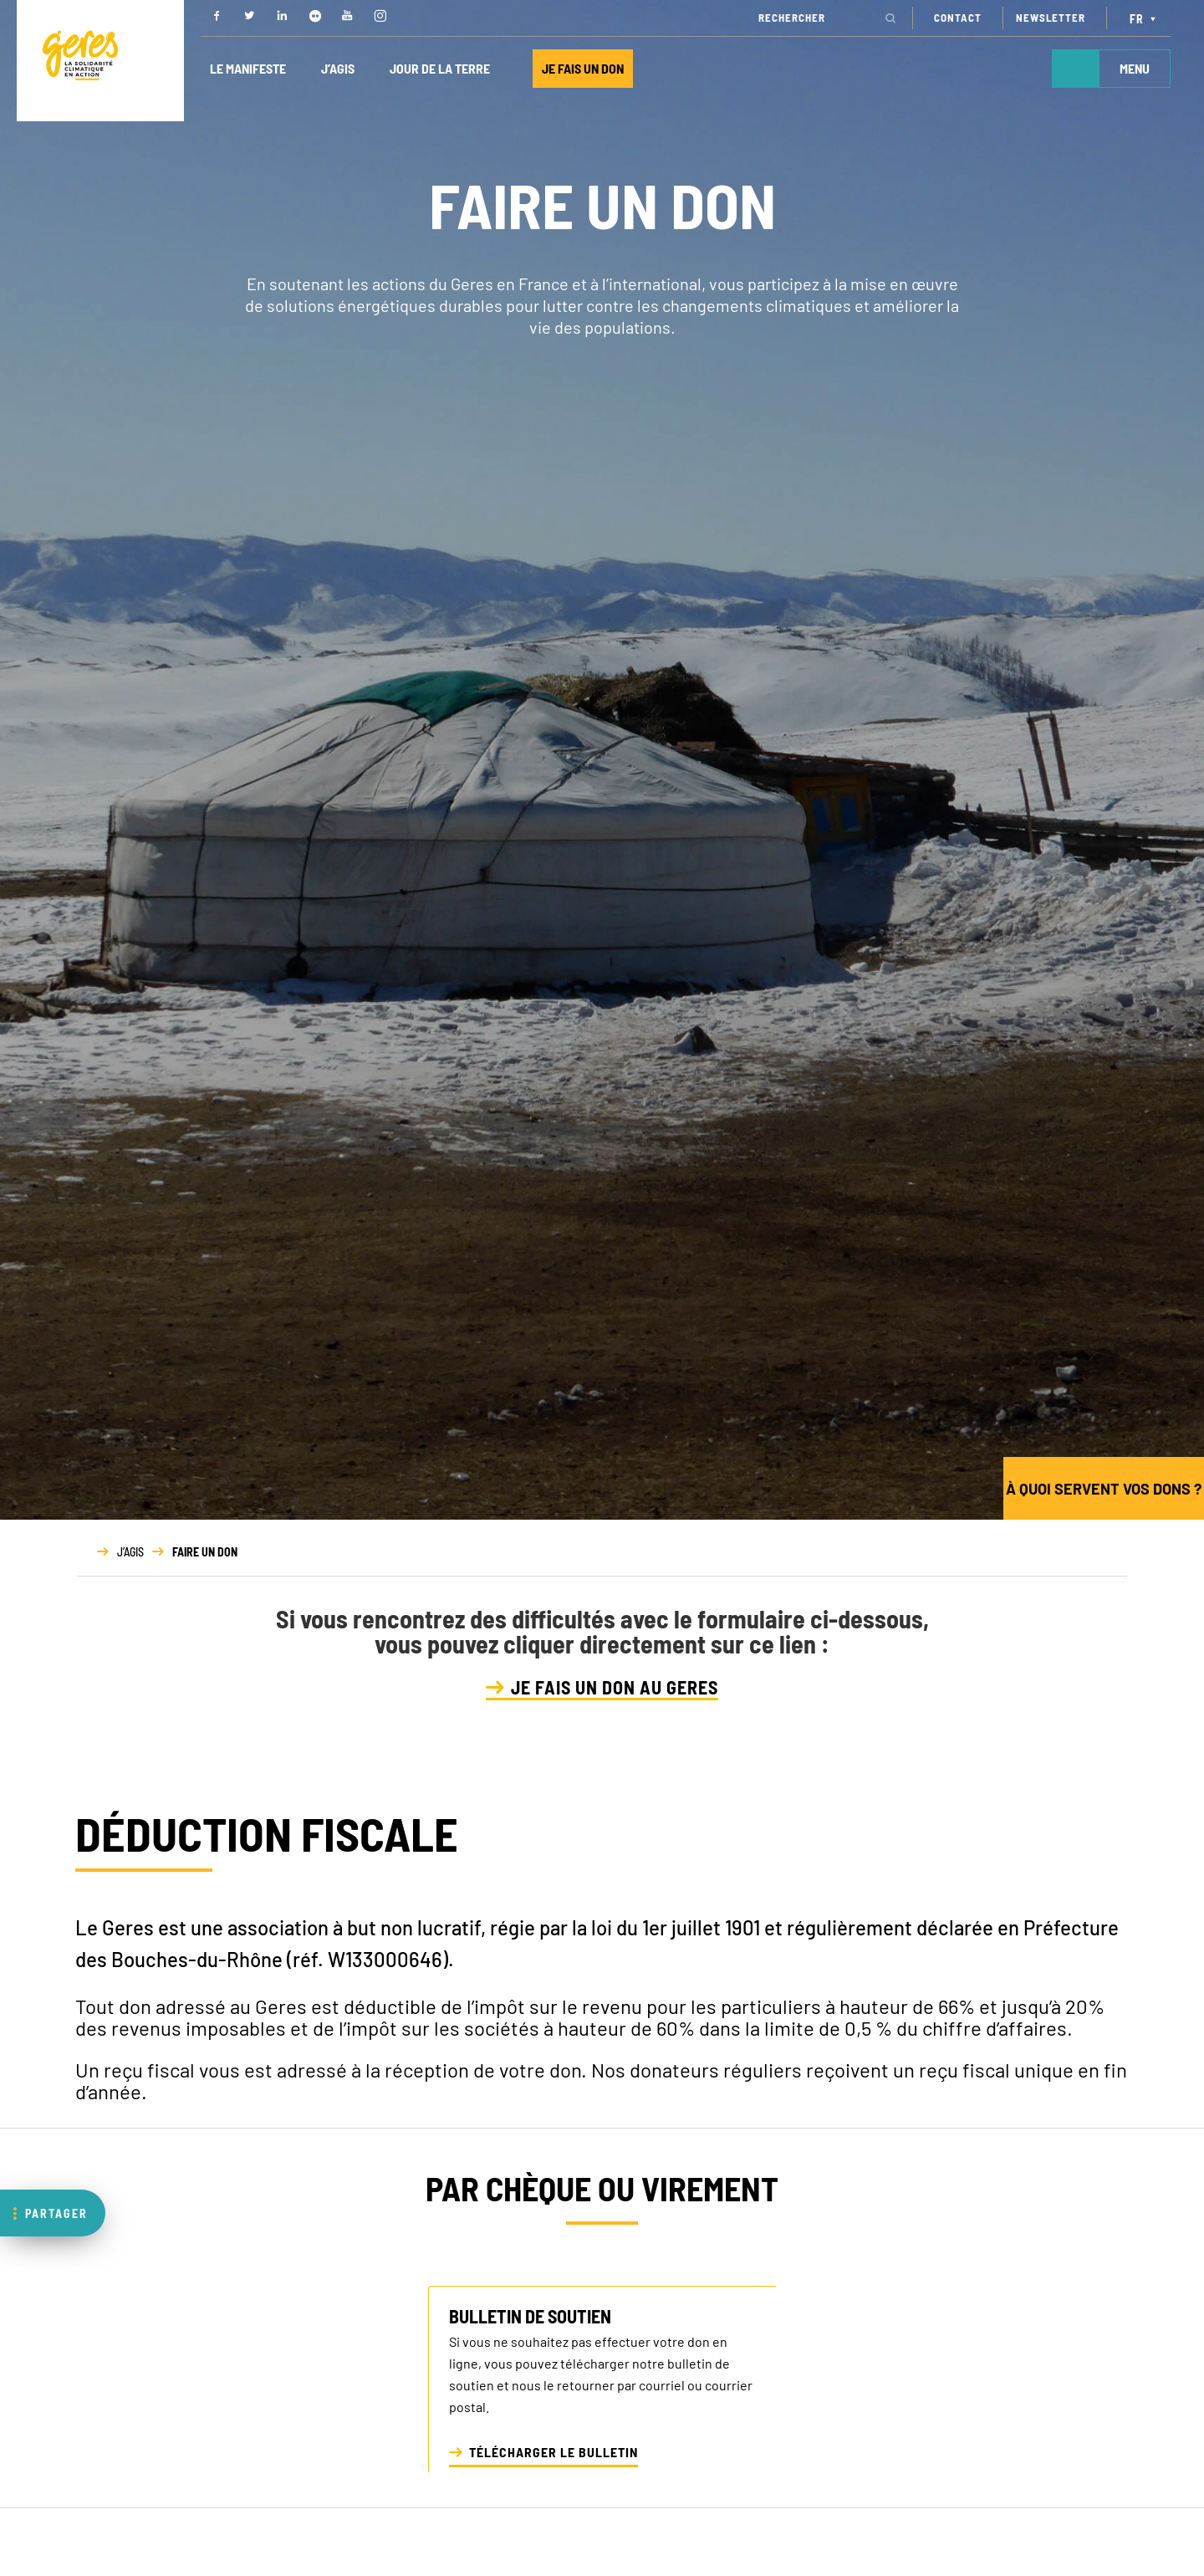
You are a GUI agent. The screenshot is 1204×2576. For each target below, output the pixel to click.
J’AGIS (338, 68)
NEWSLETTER (1050, 17)
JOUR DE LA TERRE (440, 68)
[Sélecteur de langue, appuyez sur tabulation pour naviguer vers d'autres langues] (1145, 18)
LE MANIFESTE (248, 68)
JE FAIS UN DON (583, 68)
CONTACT (958, 17)
